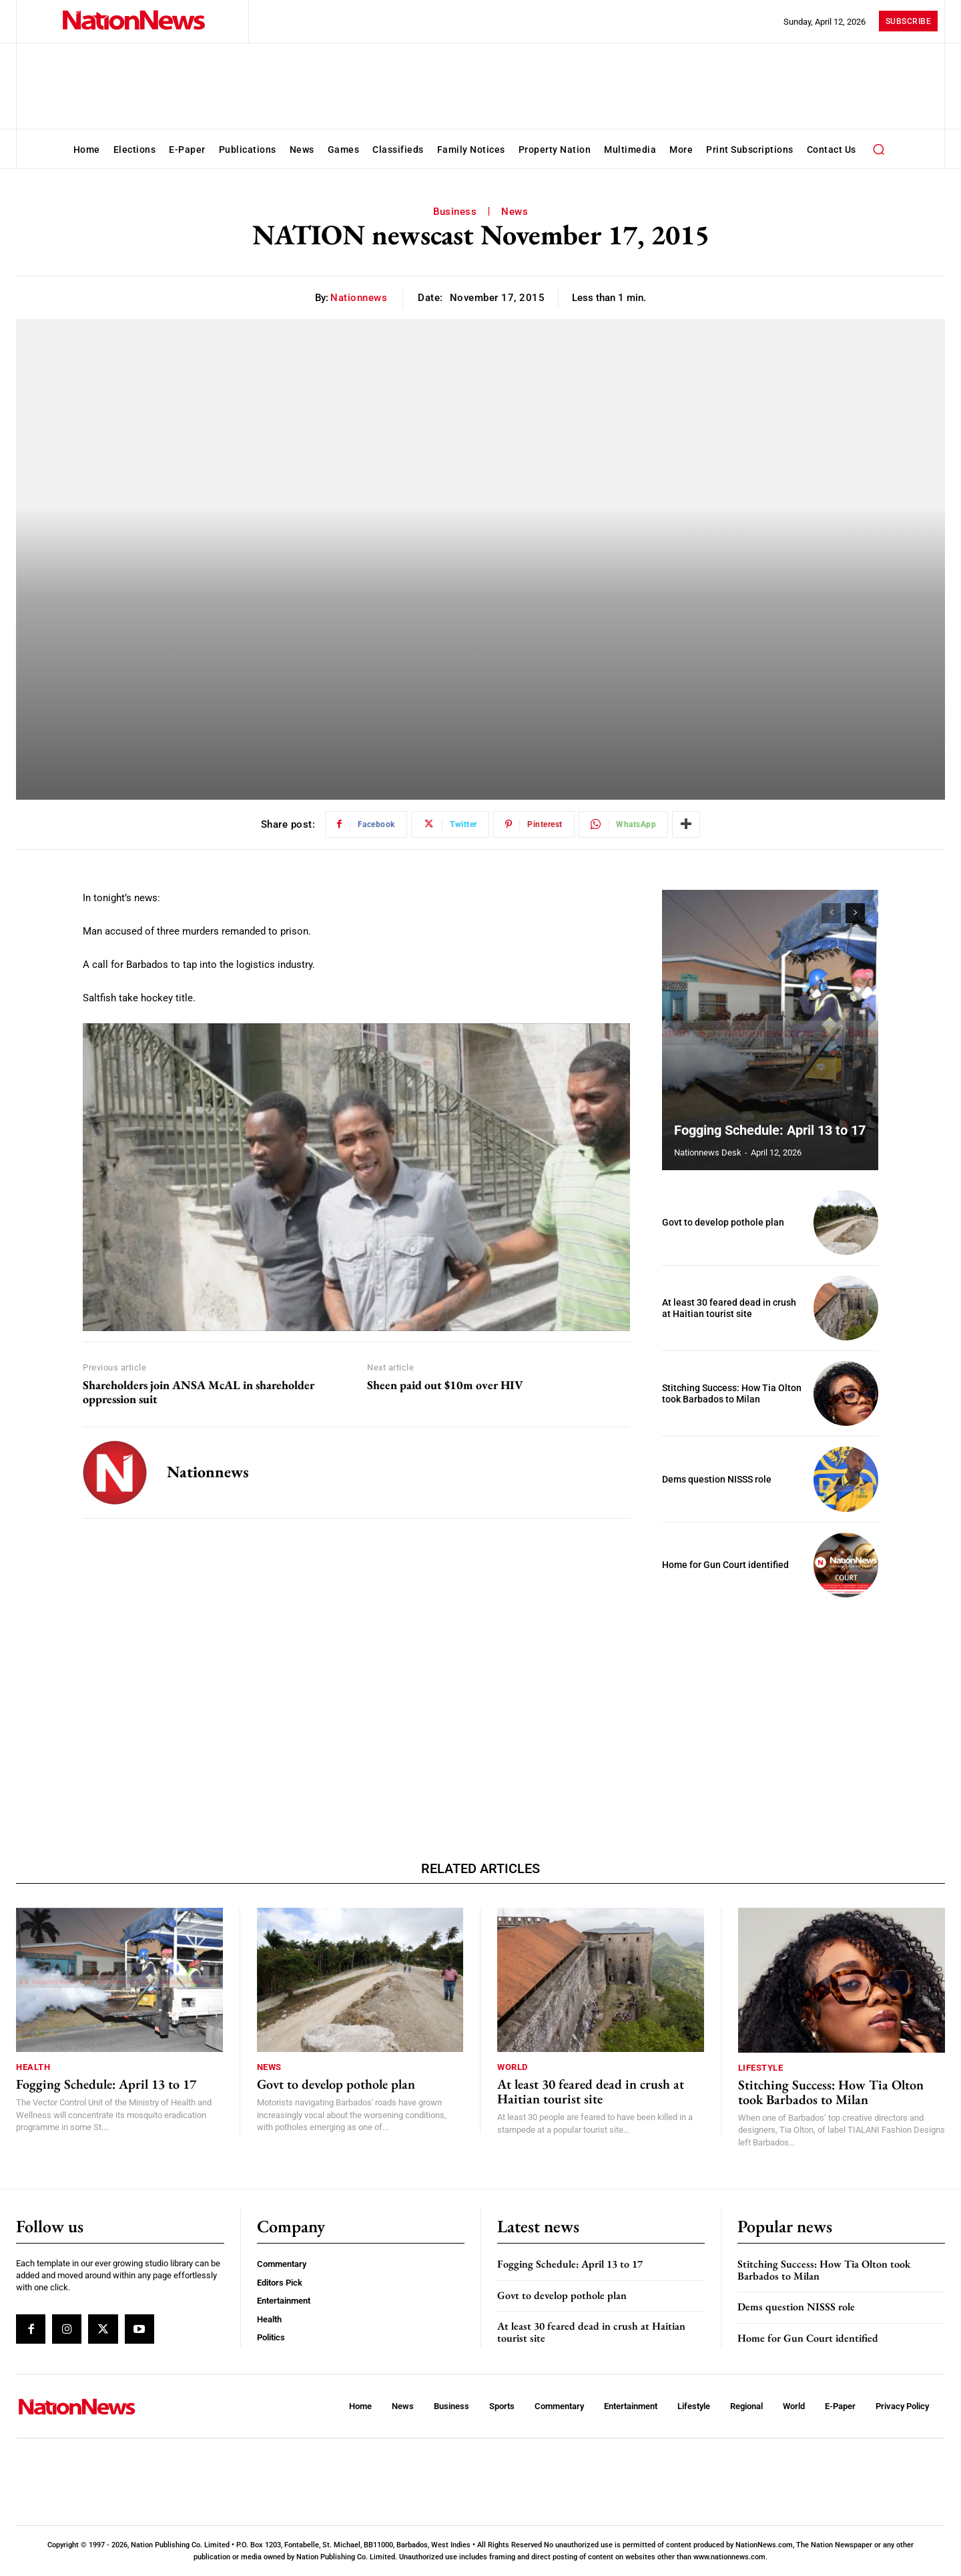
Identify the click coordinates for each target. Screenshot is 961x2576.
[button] (879, 149)
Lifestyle (760, 2067)
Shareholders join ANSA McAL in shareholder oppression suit (198, 1392)
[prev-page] (831, 913)
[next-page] (855, 913)
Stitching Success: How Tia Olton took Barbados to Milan (732, 1393)
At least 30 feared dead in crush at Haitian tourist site (729, 1308)
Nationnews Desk (707, 1152)
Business (454, 212)
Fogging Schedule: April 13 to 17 (770, 1130)
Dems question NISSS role (716, 1479)
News (514, 212)
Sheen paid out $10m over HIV (445, 1385)
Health (33, 2067)
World (512, 2067)
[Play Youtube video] (356, 1177)
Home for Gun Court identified (725, 1564)
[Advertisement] (770, 1700)
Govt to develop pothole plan (723, 1222)
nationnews (358, 298)
